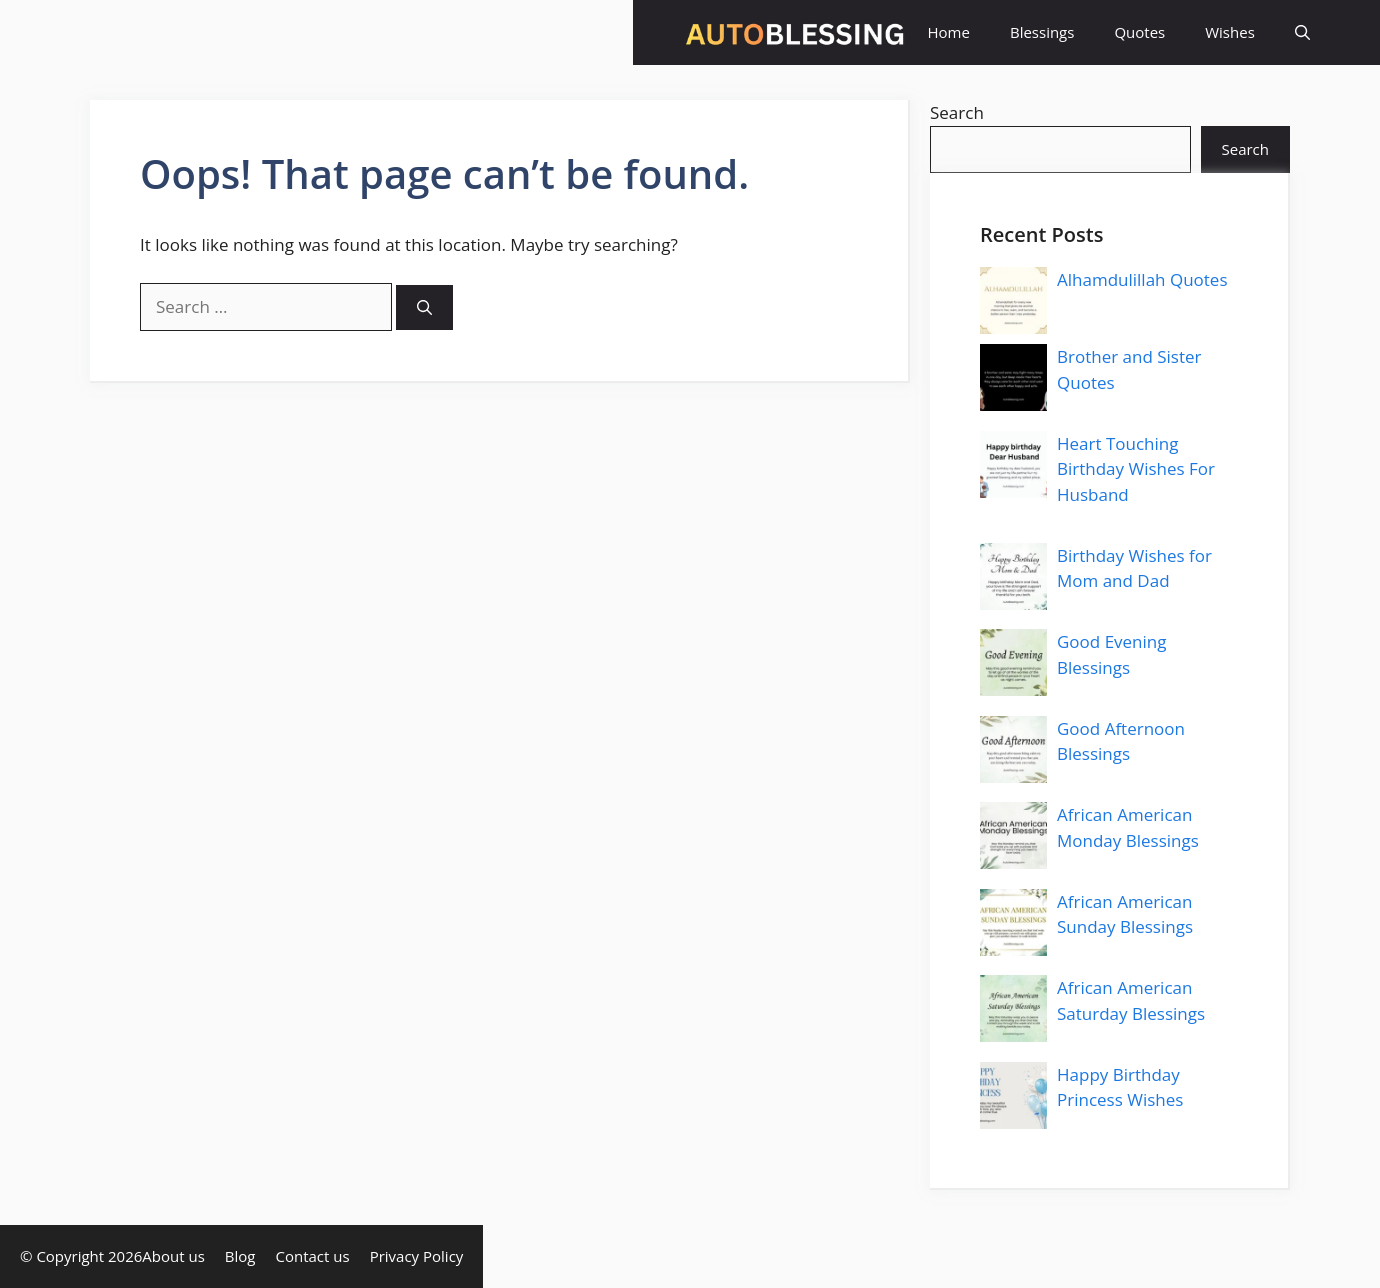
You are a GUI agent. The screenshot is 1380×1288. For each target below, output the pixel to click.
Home (949, 32)
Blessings (1042, 32)
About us (173, 1256)
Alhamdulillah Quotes (1142, 279)
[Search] (424, 307)
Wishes (1230, 32)
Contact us (313, 1256)
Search (957, 112)
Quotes (1139, 32)
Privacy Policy (417, 1256)
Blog (240, 1256)
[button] (1302, 32)
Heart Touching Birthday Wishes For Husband (1136, 469)
